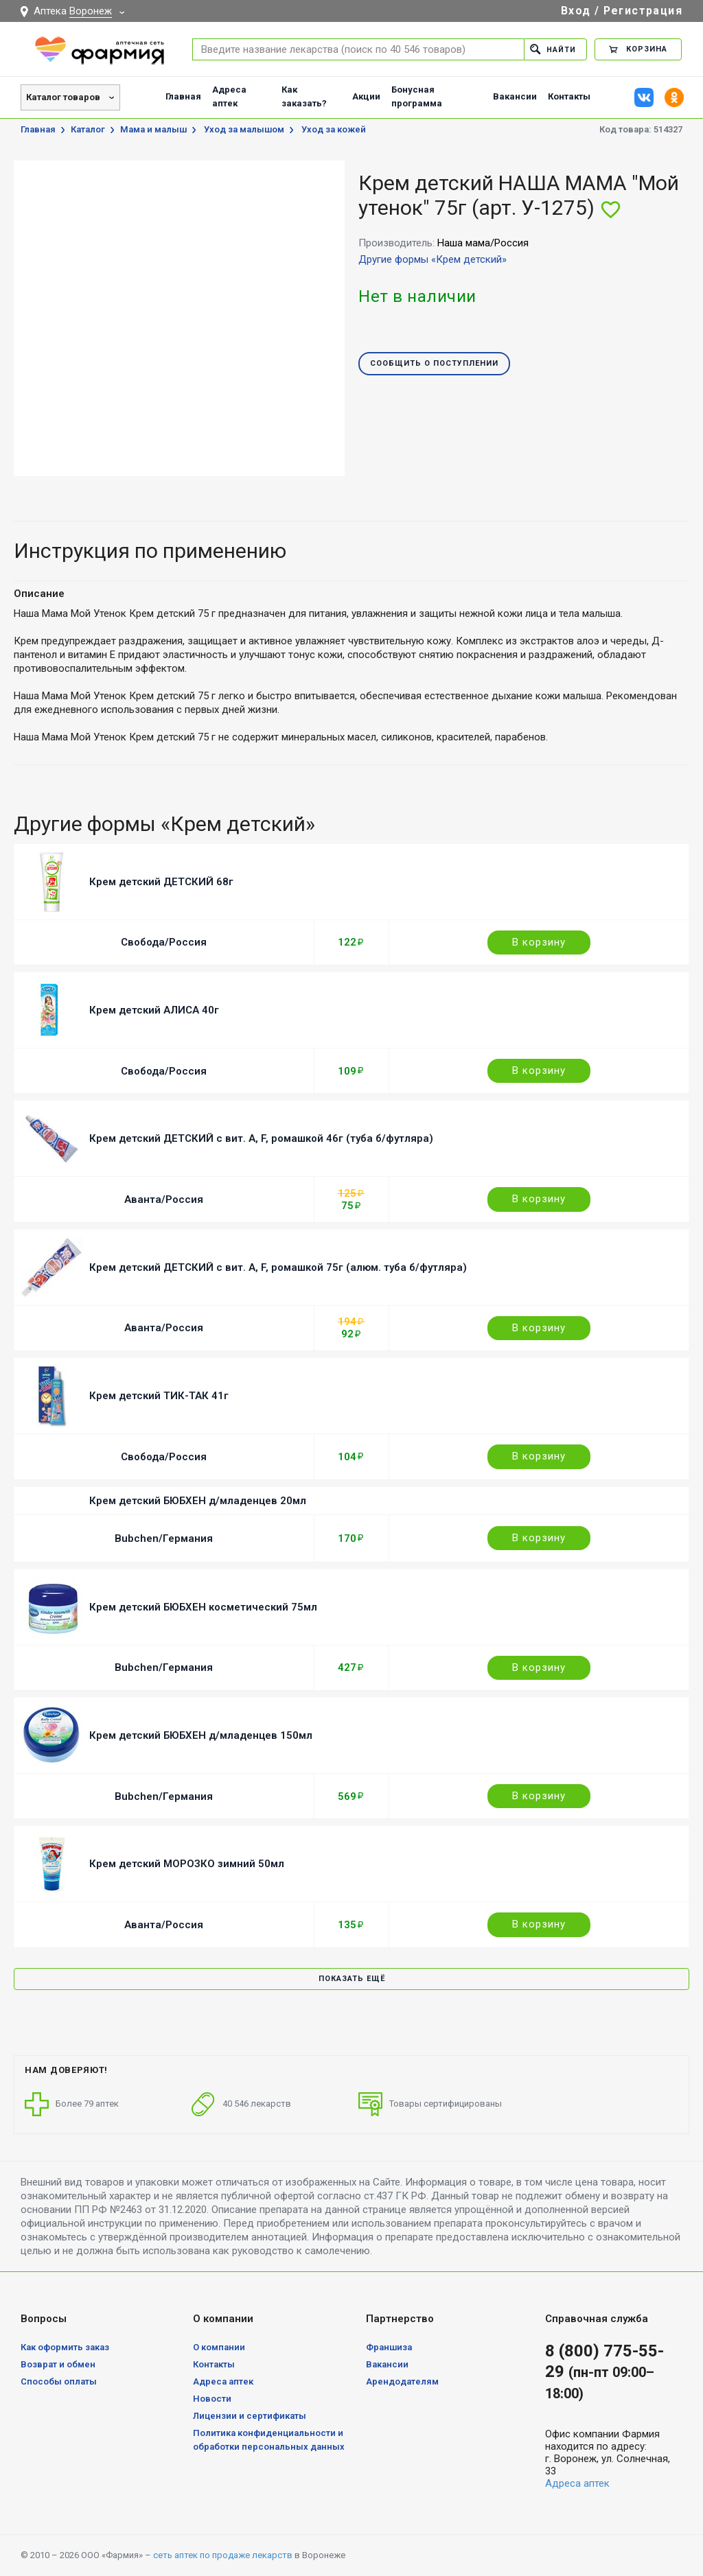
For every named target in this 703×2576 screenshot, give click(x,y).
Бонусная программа (416, 96)
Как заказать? (304, 96)
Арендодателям (402, 2381)
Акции (366, 96)
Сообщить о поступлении (434, 364)
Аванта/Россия (163, 1199)
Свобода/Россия (164, 942)
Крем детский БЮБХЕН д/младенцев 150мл (200, 1735)
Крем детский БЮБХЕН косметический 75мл (203, 1607)
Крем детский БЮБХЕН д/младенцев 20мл (197, 1501)
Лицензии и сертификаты (249, 2416)
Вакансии (515, 96)
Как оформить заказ (65, 2347)
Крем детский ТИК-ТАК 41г (159, 1396)
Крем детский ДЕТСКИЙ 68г (161, 882)
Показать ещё (352, 1978)
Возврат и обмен (58, 2364)
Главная (183, 96)
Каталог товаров (63, 97)
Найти (553, 49)
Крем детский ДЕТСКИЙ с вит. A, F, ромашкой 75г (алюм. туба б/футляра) (278, 1267)
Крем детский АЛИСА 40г (154, 1010)
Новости (212, 2398)
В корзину (539, 942)
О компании (219, 2347)
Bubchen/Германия (164, 1538)
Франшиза (389, 2347)
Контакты (569, 96)
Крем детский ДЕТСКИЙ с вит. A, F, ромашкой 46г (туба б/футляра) (261, 1138)
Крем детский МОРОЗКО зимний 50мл (186, 1864)
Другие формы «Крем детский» (432, 259)
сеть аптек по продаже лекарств (222, 2555)
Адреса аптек (229, 96)
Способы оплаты (59, 2381)
